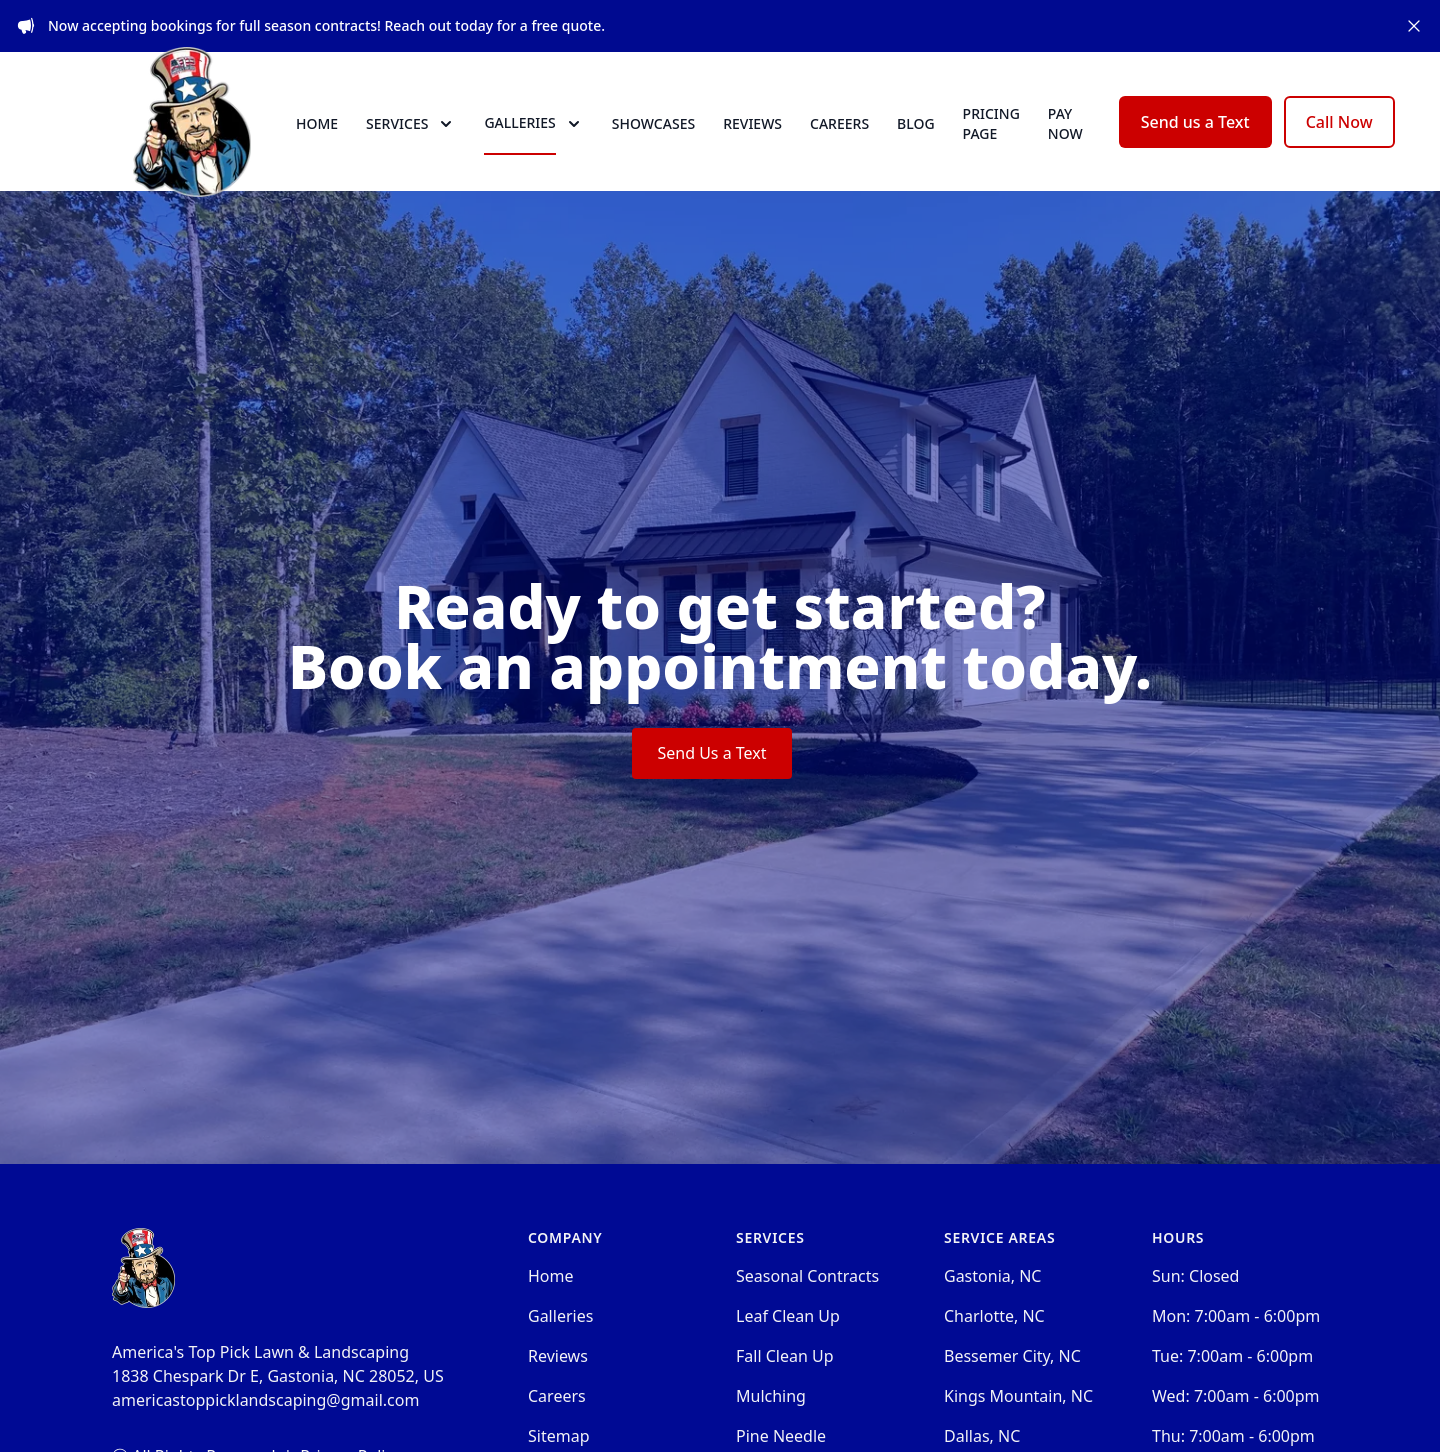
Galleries (560, 1353)
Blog (916, 141)
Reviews (752, 141)
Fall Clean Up (785, 1393)
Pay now (1065, 141)
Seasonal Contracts (807, 1313)
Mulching (771, 1433)
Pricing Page (991, 141)
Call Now (1339, 140)
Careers (839, 141)
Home (317, 141)
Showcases (653, 141)
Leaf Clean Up (788, 1353)
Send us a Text (1195, 140)
